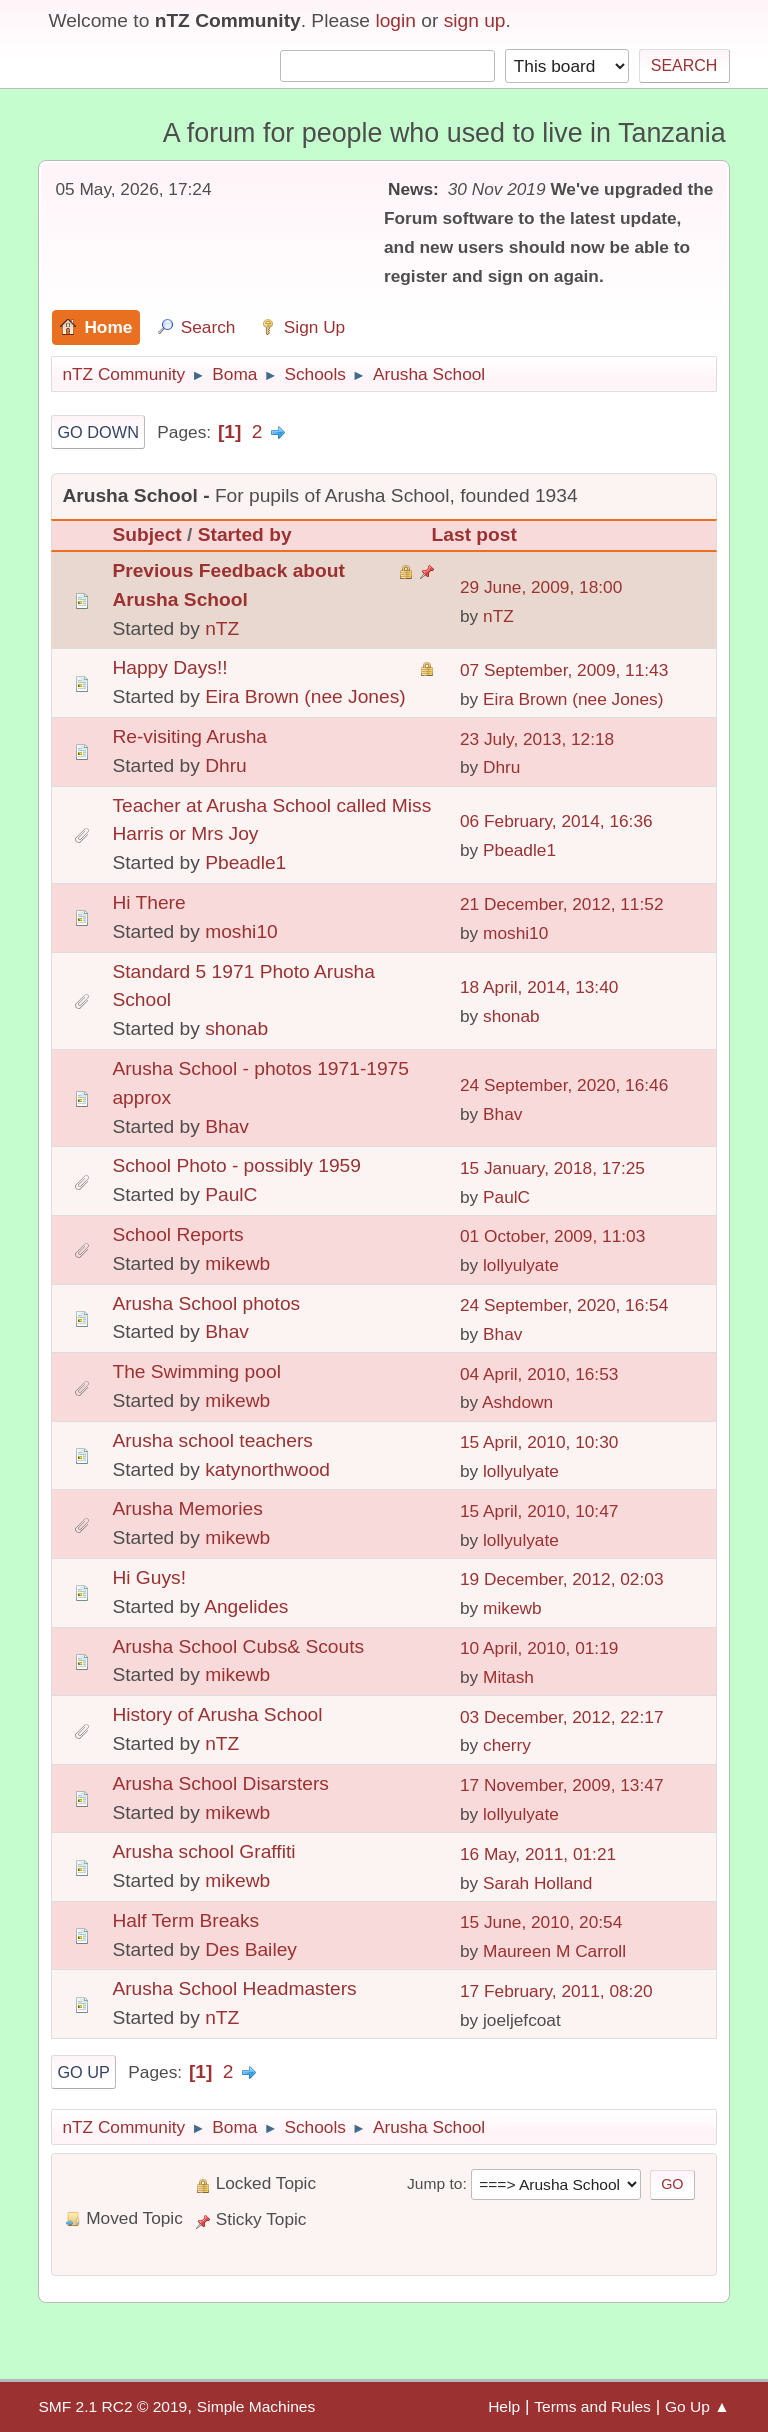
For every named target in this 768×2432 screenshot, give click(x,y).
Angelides (246, 1606)
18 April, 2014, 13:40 (539, 987)
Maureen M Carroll (554, 1951)
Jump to (434, 2183)
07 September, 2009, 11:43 (564, 670)
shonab (236, 1028)
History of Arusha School (217, 1714)
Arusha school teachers (212, 1440)
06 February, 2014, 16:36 (556, 821)
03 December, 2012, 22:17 (562, 1717)
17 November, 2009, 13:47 (562, 1785)
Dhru (226, 765)
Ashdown (517, 1402)
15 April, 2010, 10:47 (539, 1511)
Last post (474, 534)
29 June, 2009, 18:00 (541, 587)
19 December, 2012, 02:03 (562, 1579)
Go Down (98, 432)
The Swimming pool (196, 1371)
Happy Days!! (169, 667)
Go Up (83, 2072)
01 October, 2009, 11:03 (552, 1236)
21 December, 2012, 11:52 (562, 904)
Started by (245, 534)
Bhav (227, 1126)
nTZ (222, 628)
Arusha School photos (206, 1303)
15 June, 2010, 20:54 (541, 1922)
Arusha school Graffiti (203, 1851)
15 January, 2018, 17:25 (552, 1168)
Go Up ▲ (697, 2406)
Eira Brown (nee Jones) (305, 696)
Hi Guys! (149, 1577)
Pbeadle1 (245, 862)
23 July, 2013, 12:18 (537, 739)
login (395, 20)
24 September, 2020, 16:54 (564, 1305)
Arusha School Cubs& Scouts (238, 1646)
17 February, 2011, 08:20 (556, 1991)
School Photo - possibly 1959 (236, 1165)
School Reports (177, 1234)
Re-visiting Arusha (189, 736)
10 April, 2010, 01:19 (539, 1648)
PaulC (231, 1194)
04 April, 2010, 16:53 (539, 1374)
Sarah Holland (537, 1883)
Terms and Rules (592, 2406)
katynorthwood (267, 1469)
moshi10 (241, 931)
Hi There (148, 902)
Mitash (508, 1677)
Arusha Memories (187, 1508)
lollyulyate (521, 1265)
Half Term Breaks (185, 1920)
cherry (507, 1745)
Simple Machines (256, 2406)
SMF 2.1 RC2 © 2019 (112, 2406)
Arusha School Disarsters (220, 1783)
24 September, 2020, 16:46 (564, 1085)
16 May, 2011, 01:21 (538, 1854)
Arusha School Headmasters (234, 1988)
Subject (146, 534)
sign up (475, 20)
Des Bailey (251, 1949)
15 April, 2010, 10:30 (539, 1442)
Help (504, 2406)
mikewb (237, 1263)
